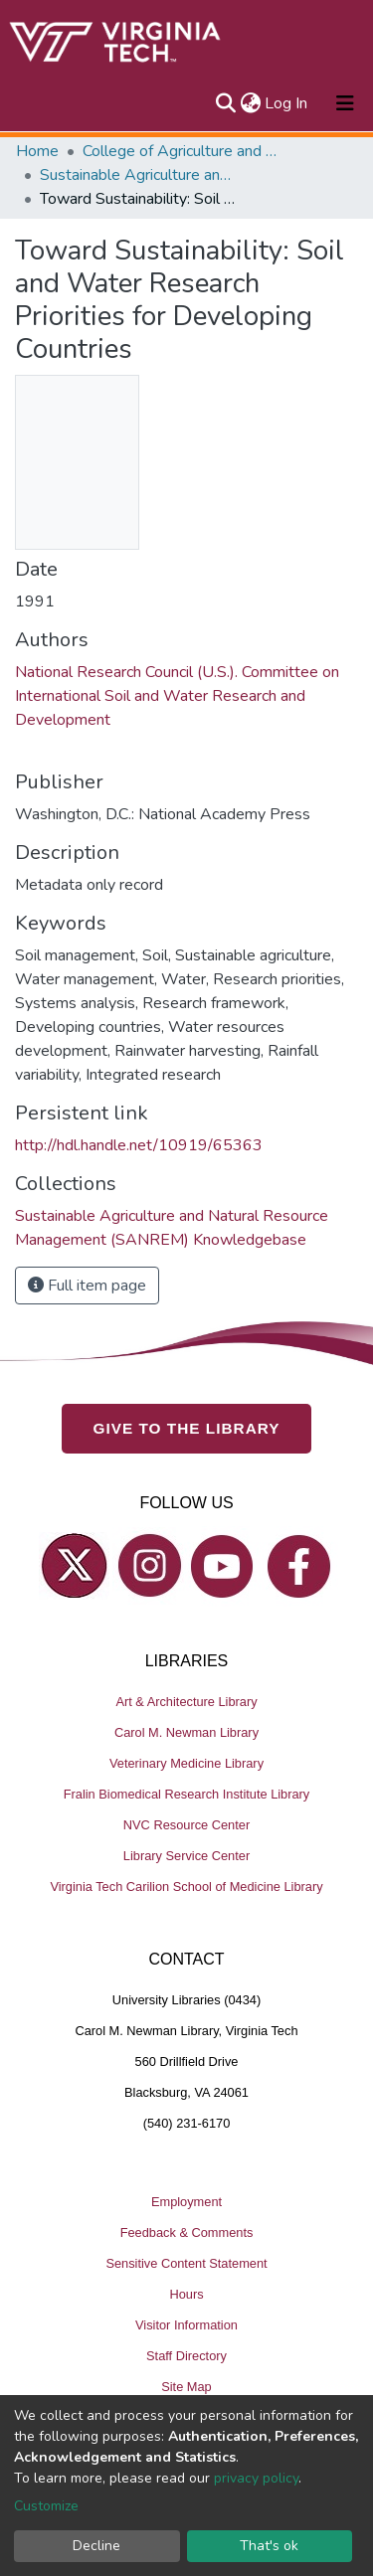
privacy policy (256, 2478)
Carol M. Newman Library (186, 1732)
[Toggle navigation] (345, 103)
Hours (186, 2294)
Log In (287, 103)
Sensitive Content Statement (186, 2263)
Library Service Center (186, 1855)
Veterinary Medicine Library (186, 1763)
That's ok (269, 2545)
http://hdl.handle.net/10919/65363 (139, 1145)
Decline (96, 2545)
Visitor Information (186, 2325)
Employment (186, 2201)
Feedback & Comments (187, 2232)
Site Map (186, 2386)
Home (37, 151)
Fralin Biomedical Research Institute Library (187, 1794)
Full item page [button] (87, 1285)
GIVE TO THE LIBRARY (186, 1428)
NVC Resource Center (186, 1824)
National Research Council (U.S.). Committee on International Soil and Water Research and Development (177, 696)
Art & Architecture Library (186, 1701)
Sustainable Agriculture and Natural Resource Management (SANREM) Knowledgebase (139, 175)
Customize (46, 2505)
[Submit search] (225, 103)
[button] (250, 103)
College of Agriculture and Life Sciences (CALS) (182, 151)
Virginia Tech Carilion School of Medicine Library (186, 1886)
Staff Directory (186, 2355)
